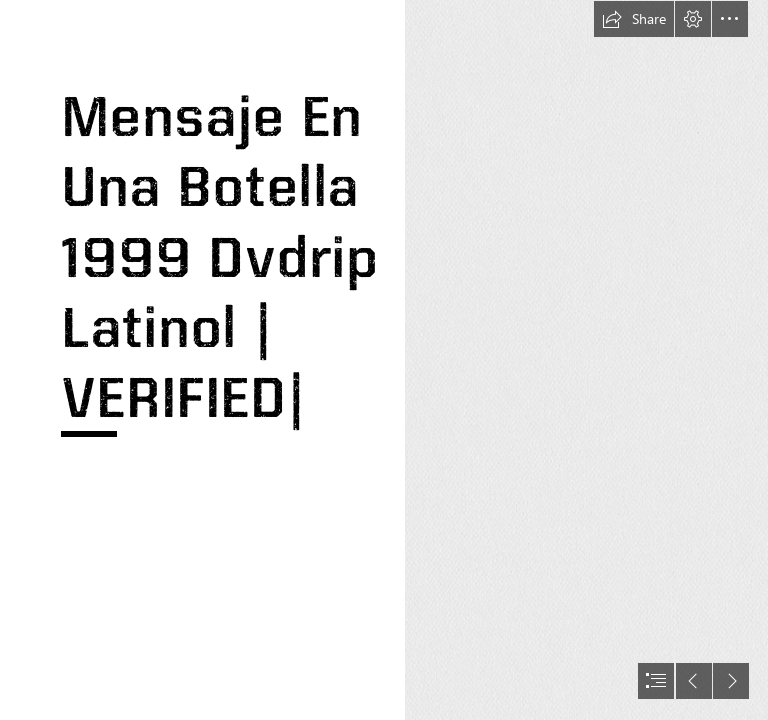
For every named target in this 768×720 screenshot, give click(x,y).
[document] (384, 360)
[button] (634, 19)
